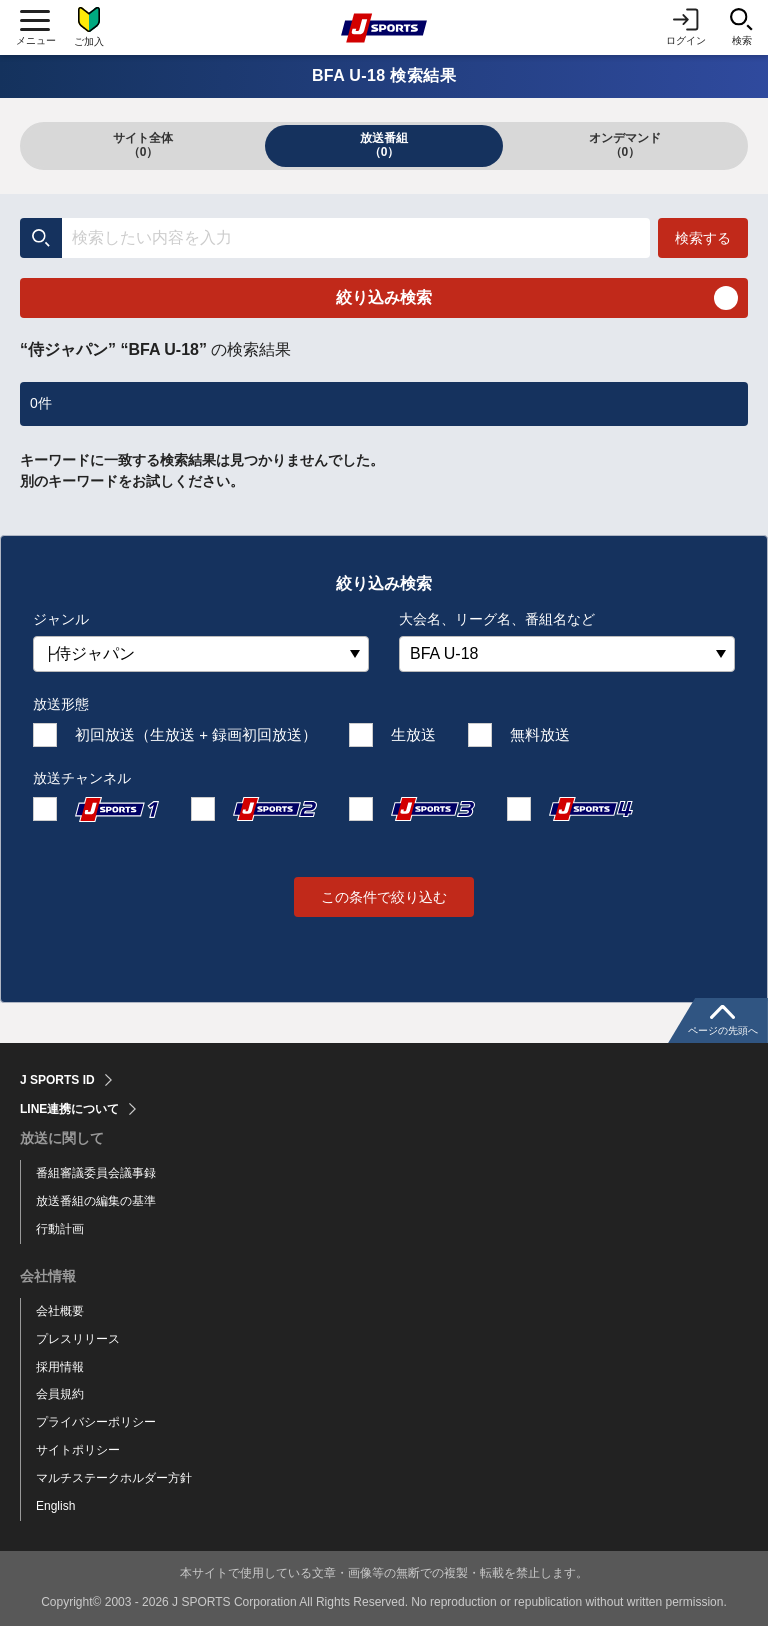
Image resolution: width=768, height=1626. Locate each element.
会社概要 (60, 1311)
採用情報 (60, 1367)
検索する (703, 238)
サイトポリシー (78, 1450)
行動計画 (60, 1229)
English (55, 1506)
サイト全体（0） (143, 145)
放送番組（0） (384, 145)
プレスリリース (78, 1339)
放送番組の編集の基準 (96, 1201)
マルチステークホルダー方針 (114, 1478)
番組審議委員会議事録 (96, 1173)
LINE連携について (69, 1109)
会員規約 (60, 1394)
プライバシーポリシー (96, 1422)
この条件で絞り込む (384, 897)
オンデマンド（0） (625, 145)
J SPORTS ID (57, 1080)
